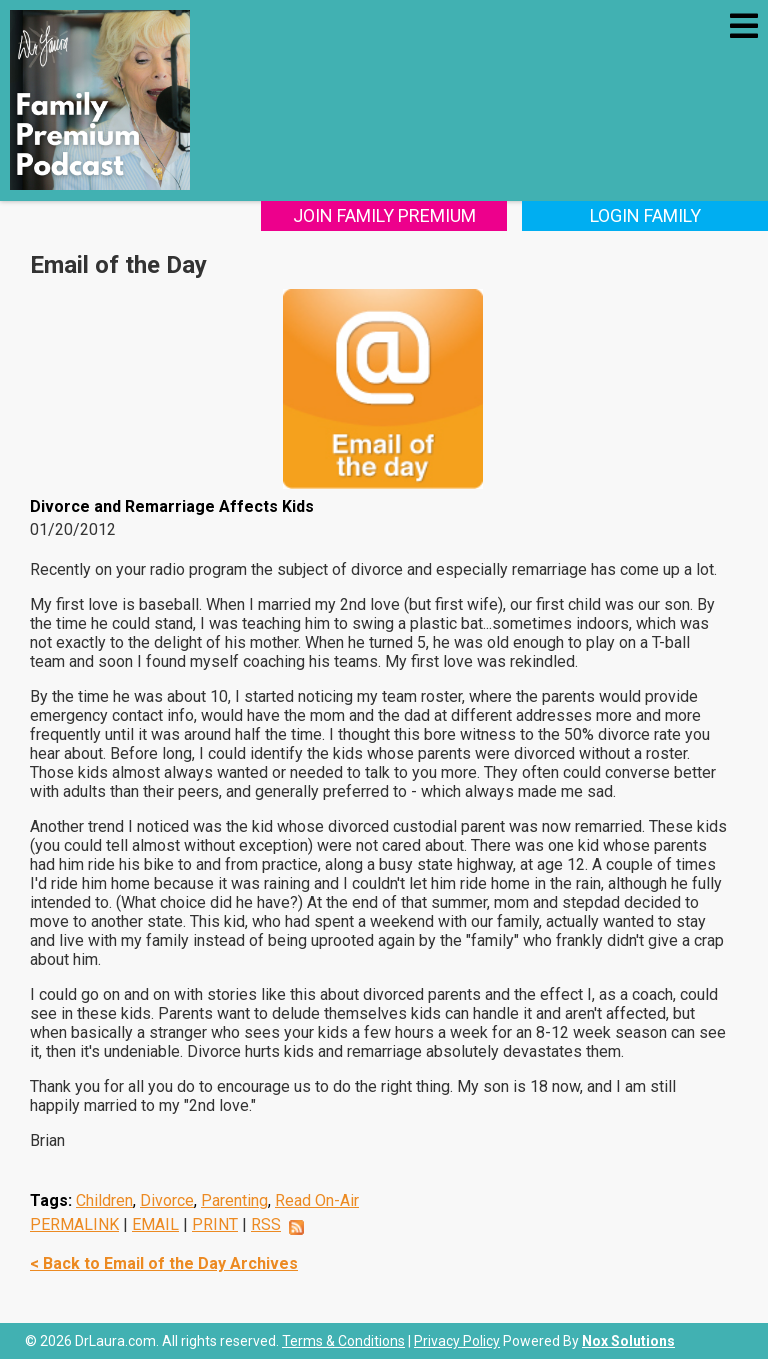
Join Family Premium (384, 215)
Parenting (234, 1200)
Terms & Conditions (343, 1341)
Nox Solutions (628, 1341)
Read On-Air (317, 1200)
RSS (266, 1224)
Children (104, 1200)
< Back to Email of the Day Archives (164, 1263)
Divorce (167, 1200)
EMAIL (155, 1224)
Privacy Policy (457, 1341)
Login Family (645, 215)
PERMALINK (74, 1224)
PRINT (215, 1224)
